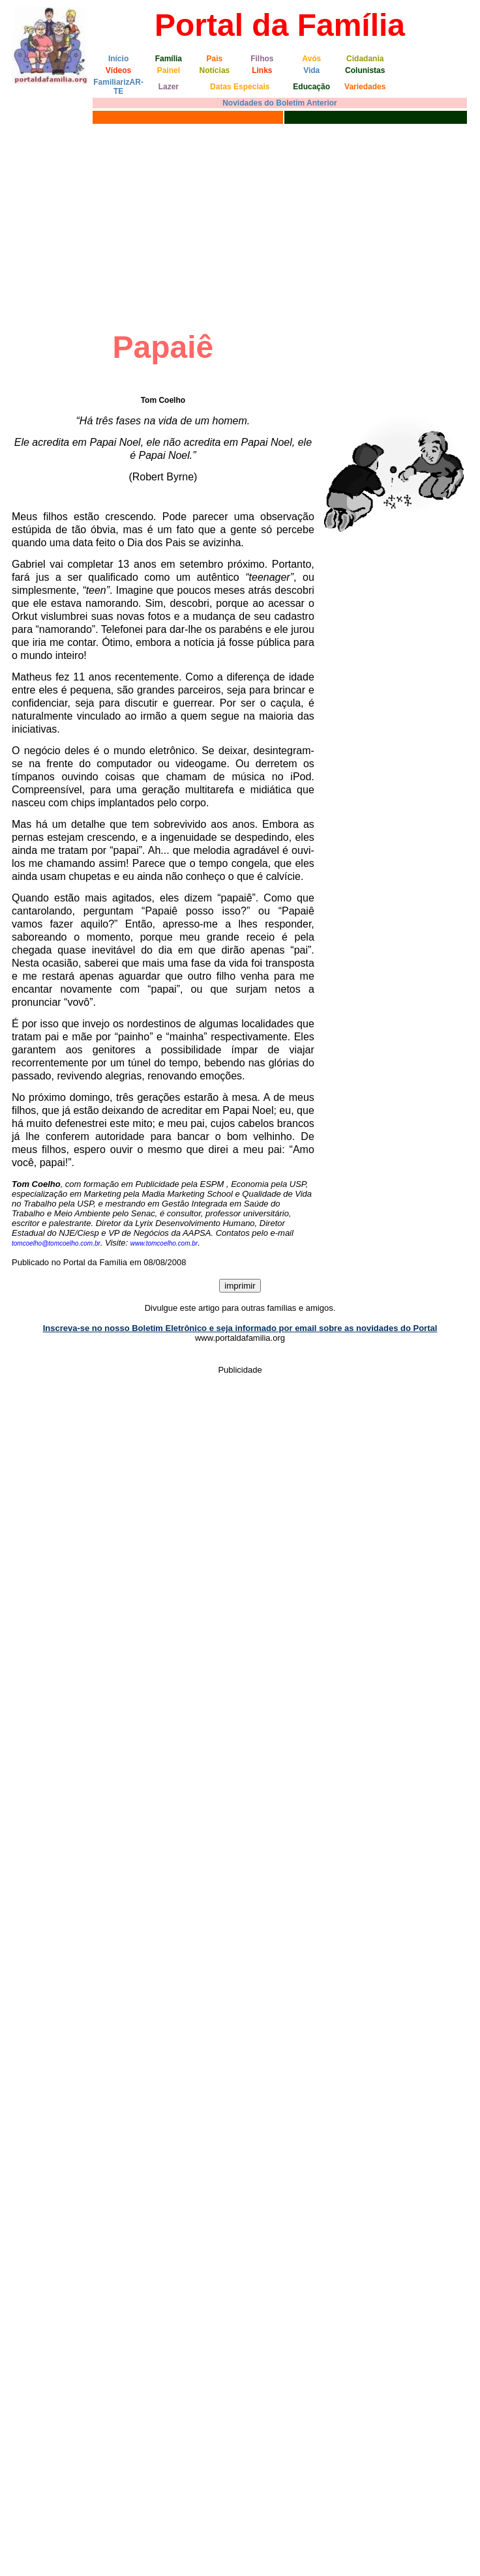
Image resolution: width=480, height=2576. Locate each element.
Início (118, 58)
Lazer (168, 86)
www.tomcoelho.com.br (164, 1243)
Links (262, 70)
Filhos (261, 58)
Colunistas (365, 70)
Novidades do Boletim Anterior (279, 103)
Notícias (215, 70)
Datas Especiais (239, 86)
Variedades (364, 86)
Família (168, 58)
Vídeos (118, 70)
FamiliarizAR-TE (118, 87)
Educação (311, 86)
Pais (215, 58)
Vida (311, 70)
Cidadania (364, 58)
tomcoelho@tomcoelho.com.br (56, 1243)
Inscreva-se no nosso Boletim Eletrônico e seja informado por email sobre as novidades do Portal (240, 1328)
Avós (311, 58)
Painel (168, 70)
